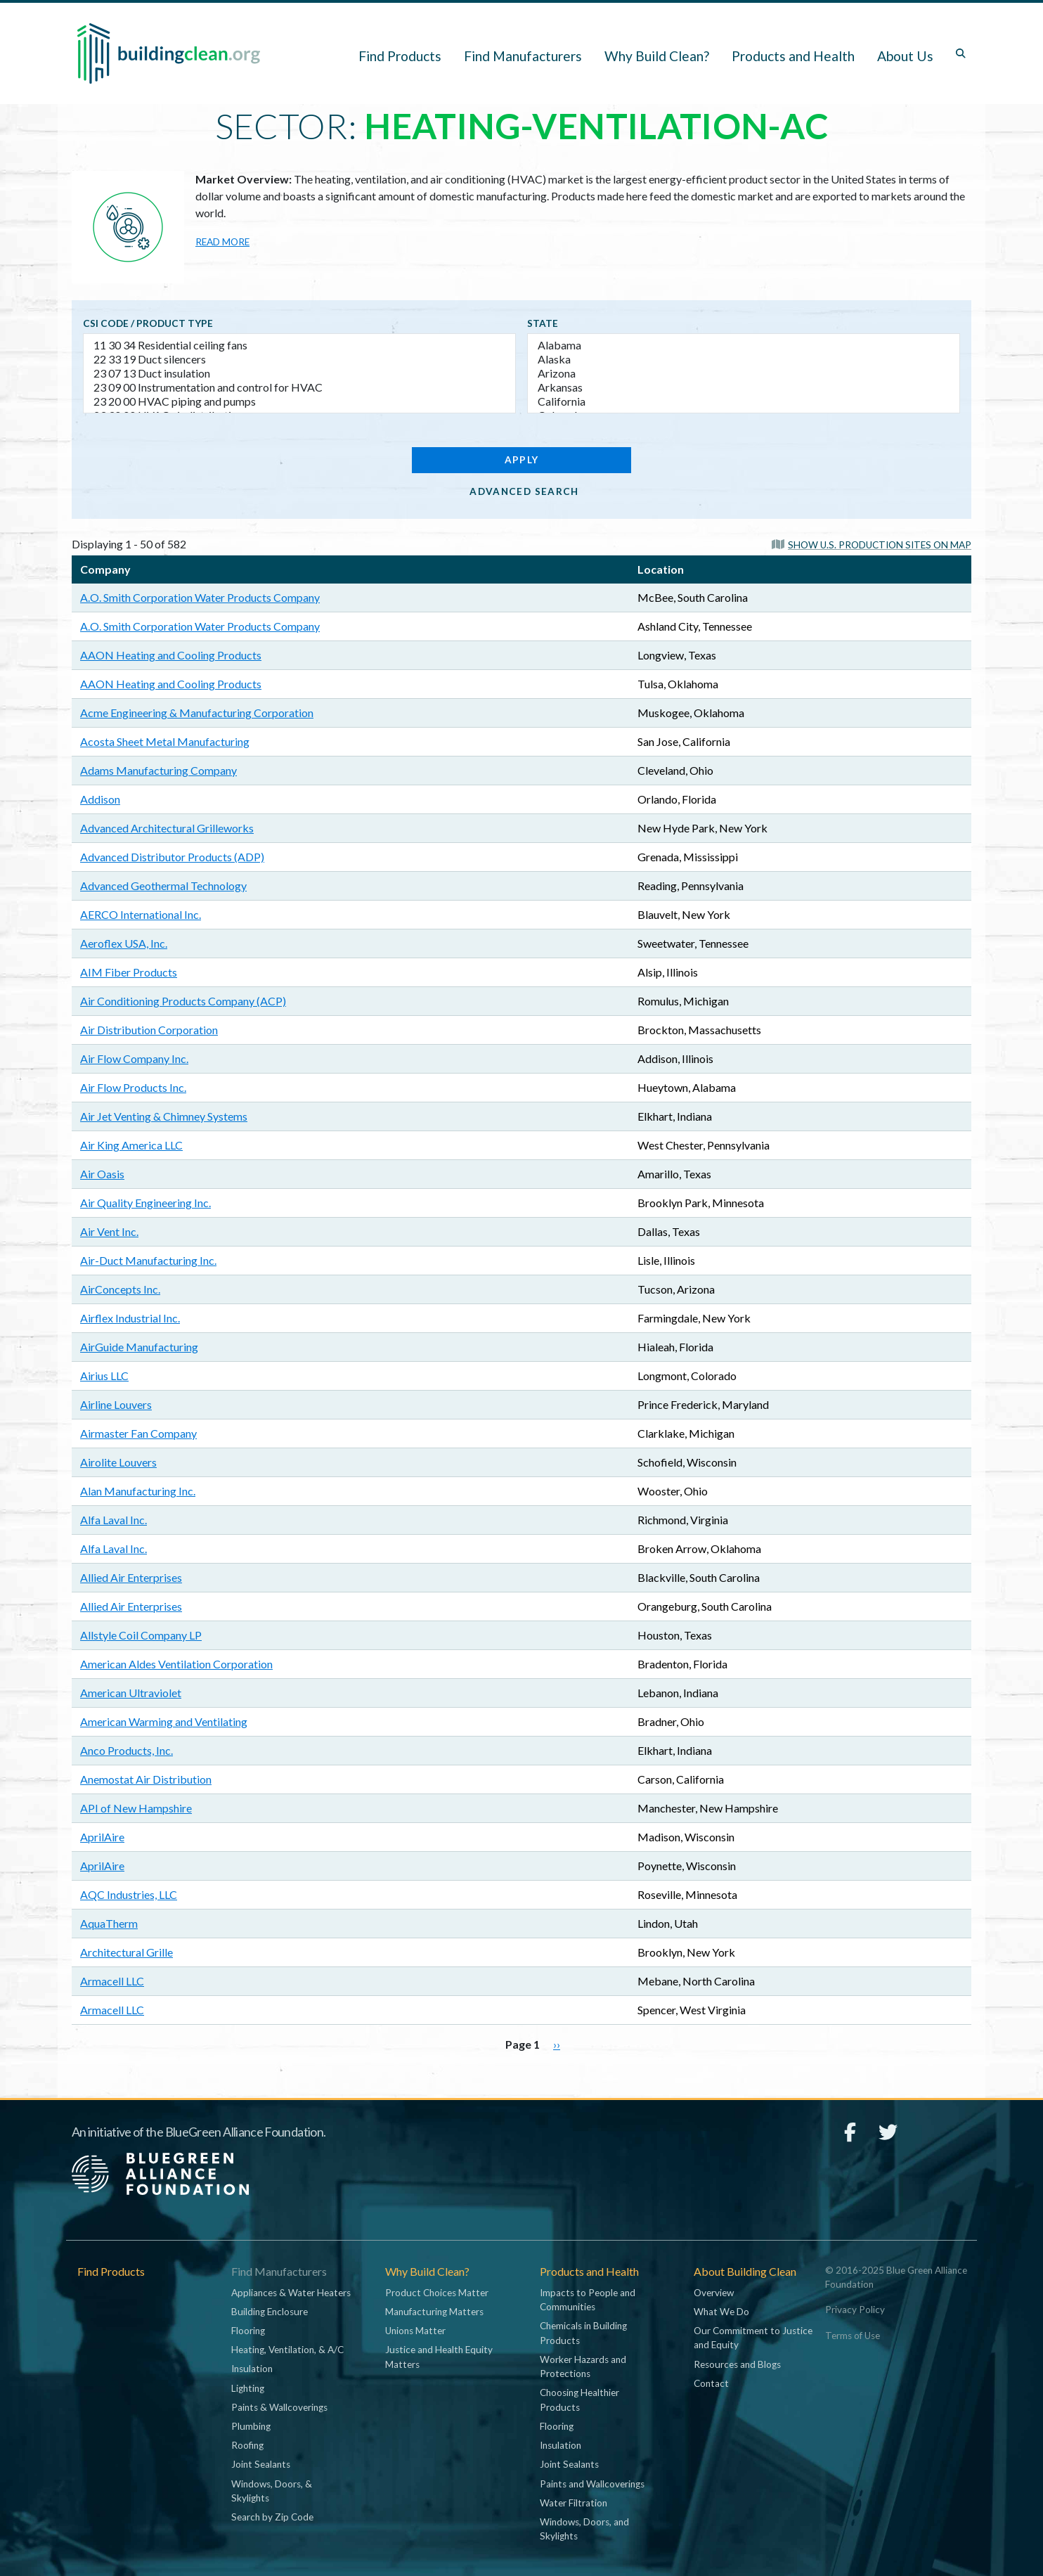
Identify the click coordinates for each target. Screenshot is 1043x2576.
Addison (100, 799)
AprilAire (102, 1836)
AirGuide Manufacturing (139, 1346)
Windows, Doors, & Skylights (271, 2491)
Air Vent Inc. (109, 1231)
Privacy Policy (855, 2309)
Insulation (252, 2368)
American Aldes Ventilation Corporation (176, 1663)
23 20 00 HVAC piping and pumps (299, 401)
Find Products (399, 56)
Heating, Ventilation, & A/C (287, 2349)
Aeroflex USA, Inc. (123, 943)
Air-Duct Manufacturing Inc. (148, 1260)
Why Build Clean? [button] (656, 56)
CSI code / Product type (148, 323)
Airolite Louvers (118, 1462)
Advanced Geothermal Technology (163, 885)
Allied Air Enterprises (131, 1577)
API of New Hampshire (136, 1808)
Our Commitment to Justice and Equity (753, 2337)
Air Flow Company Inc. (134, 1058)
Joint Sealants (260, 2464)
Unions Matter (415, 2330)
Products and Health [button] (793, 56)
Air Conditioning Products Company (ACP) (183, 1000)
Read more (222, 241)
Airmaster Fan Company (138, 1433)
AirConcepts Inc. (120, 1289)
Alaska (743, 359)
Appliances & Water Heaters (291, 2292)
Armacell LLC (112, 1981)
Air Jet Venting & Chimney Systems (163, 1116)
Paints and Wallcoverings (592, 2484)
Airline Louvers (116, 1404)
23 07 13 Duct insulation (299, 373)
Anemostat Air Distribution (146, 1779)
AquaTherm (109, 1923)
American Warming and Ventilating (163, 1721)
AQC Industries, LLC (128, 1894)
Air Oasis (102, 1173)
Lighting (247, 2388)
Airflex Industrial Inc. (130, 1318)
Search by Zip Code (272, 2517)
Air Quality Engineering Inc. (145, 1202)
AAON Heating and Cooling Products (170, 655)
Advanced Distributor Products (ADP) (172, 856)
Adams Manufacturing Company (158, 770)
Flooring (248, 2330)
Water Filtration (573, 2503)
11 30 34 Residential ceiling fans (299, 345)
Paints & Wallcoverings (279, 2407)
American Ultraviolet (130, 1692)
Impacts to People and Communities (587, 2299)
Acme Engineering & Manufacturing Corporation (196, 712)
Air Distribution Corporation (149, 1029)
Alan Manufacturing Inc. (137, 1491)
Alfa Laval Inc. (113, 1519)
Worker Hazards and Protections (583, 2366)
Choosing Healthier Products (579, 2399)
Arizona (743, 373)
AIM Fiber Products (128, 972)
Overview (714, 2292)
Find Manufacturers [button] (523, 56)
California (743, 401)
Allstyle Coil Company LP (141, 1635)
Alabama (743, 345)
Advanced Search (523, 491)
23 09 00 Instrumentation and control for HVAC (299, 387)
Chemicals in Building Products (583, 2332)
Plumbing (251, 2426)
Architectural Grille (126, 1952)
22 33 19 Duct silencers (299, 359)
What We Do (721, 2311)
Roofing (247, 2445)
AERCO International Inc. (140, 914)
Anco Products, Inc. (126, 1750)
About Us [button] (905, 56)
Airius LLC (104, 1375)
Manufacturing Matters (434, 2311)
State (542, 323)
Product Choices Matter (436, 2292)
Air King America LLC (131, 1145)
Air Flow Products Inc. (133, 1087)
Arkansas (743, 387)
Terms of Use (852, 2335)
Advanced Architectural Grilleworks (167, 828)
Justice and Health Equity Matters (439, 2356)
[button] (871, 544)
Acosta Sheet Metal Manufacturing (165, 741)
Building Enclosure (269, 2311)
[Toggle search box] (961, 53)
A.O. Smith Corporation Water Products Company (200, 597)
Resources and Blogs (737, 2364)
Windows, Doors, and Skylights (584, 2529)
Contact (711, 2383)
